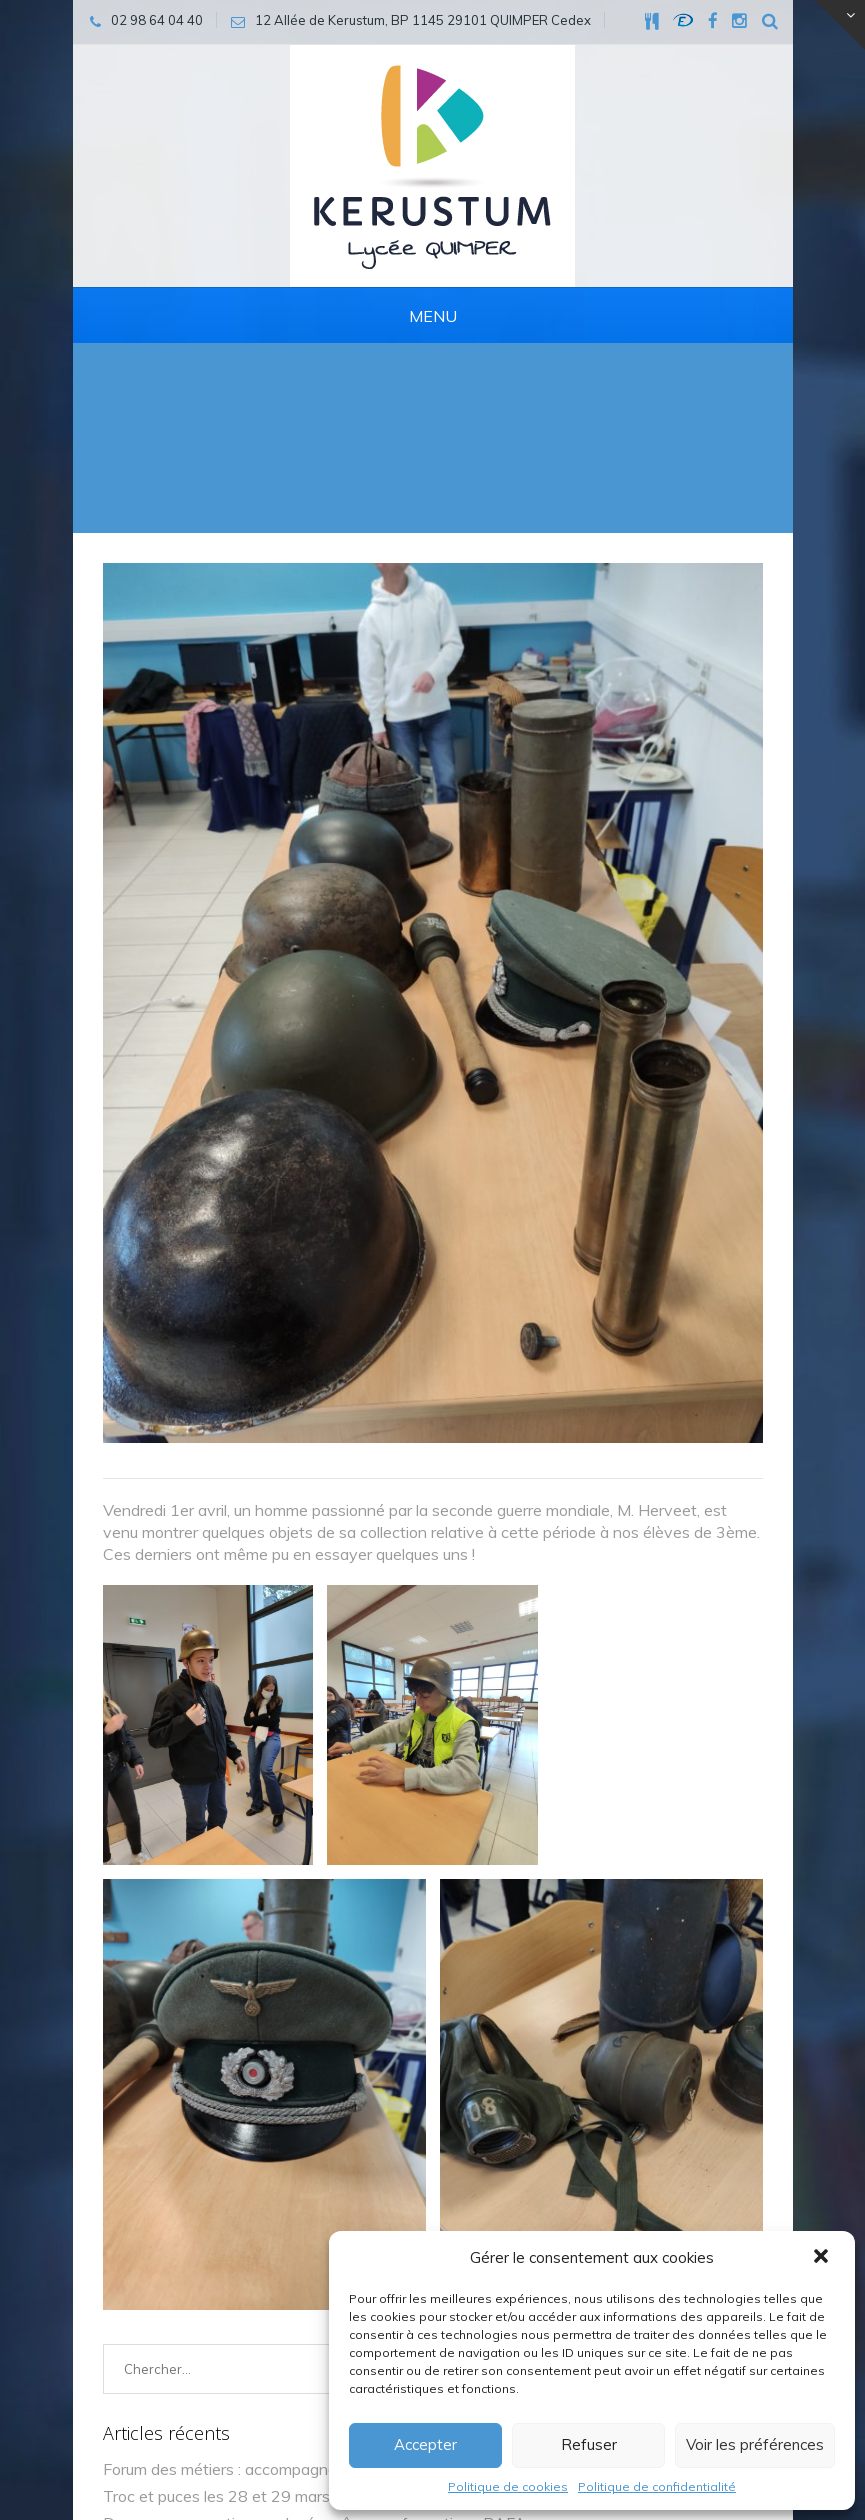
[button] (823, 2258)
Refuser (589, 2444)
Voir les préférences (755, 2444)
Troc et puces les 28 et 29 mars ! (220, 1616)
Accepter (425, 2444)
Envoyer (704, 2124)
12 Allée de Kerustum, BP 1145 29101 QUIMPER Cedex (286, 2345)
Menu (433, 316)
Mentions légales (163, 2438)
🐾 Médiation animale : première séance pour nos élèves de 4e (325, 1670)
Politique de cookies (508, 2486)
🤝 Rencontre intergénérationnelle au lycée (257, 1697)
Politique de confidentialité (657, 2486)
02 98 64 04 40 (169, 2253)
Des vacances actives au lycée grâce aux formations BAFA (314, 1643)
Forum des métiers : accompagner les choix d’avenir (285, 1589)
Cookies (267, 2438)
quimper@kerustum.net (195, 2299)
